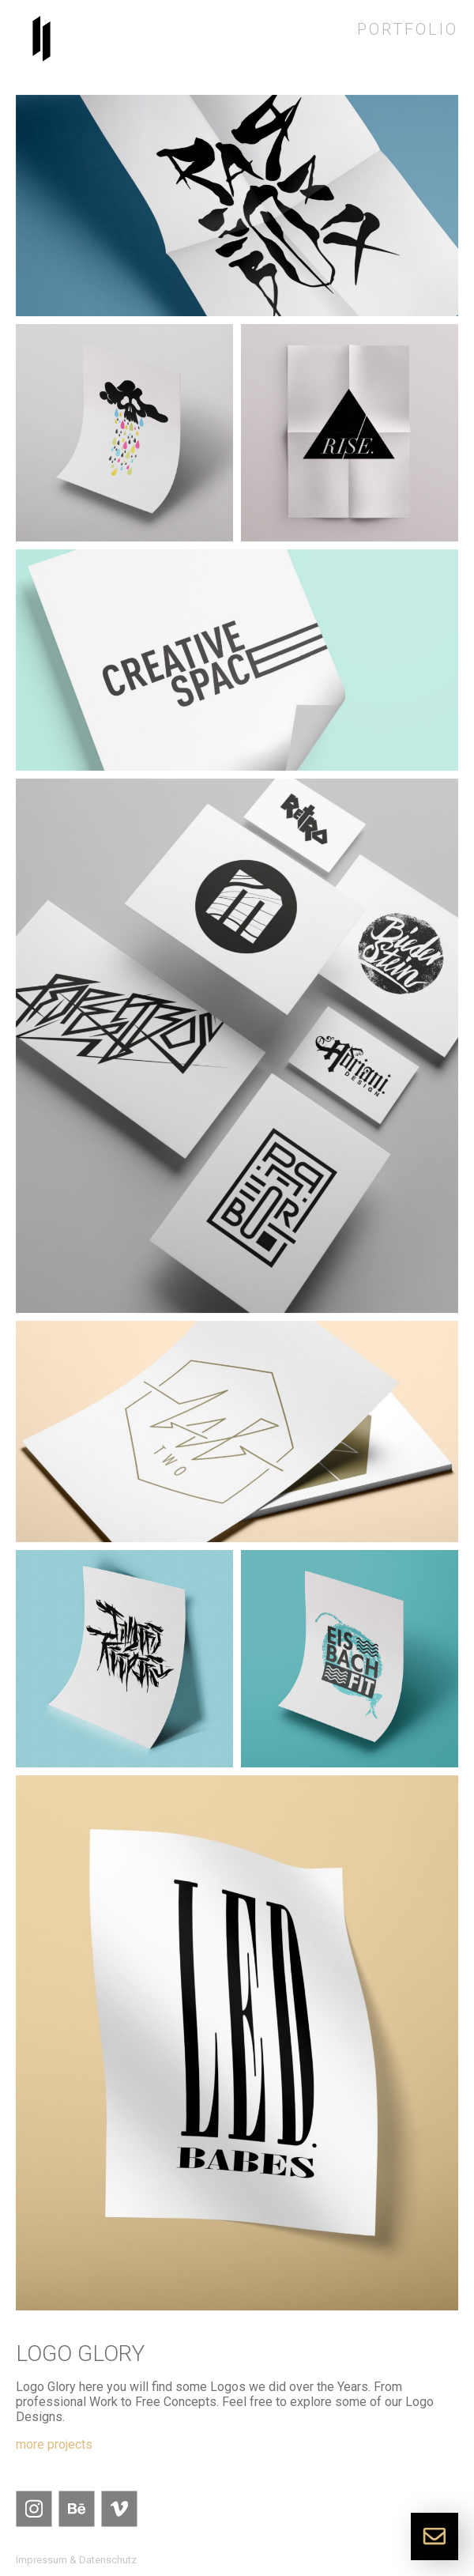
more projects (54, 2444)
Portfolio (407, 29)
